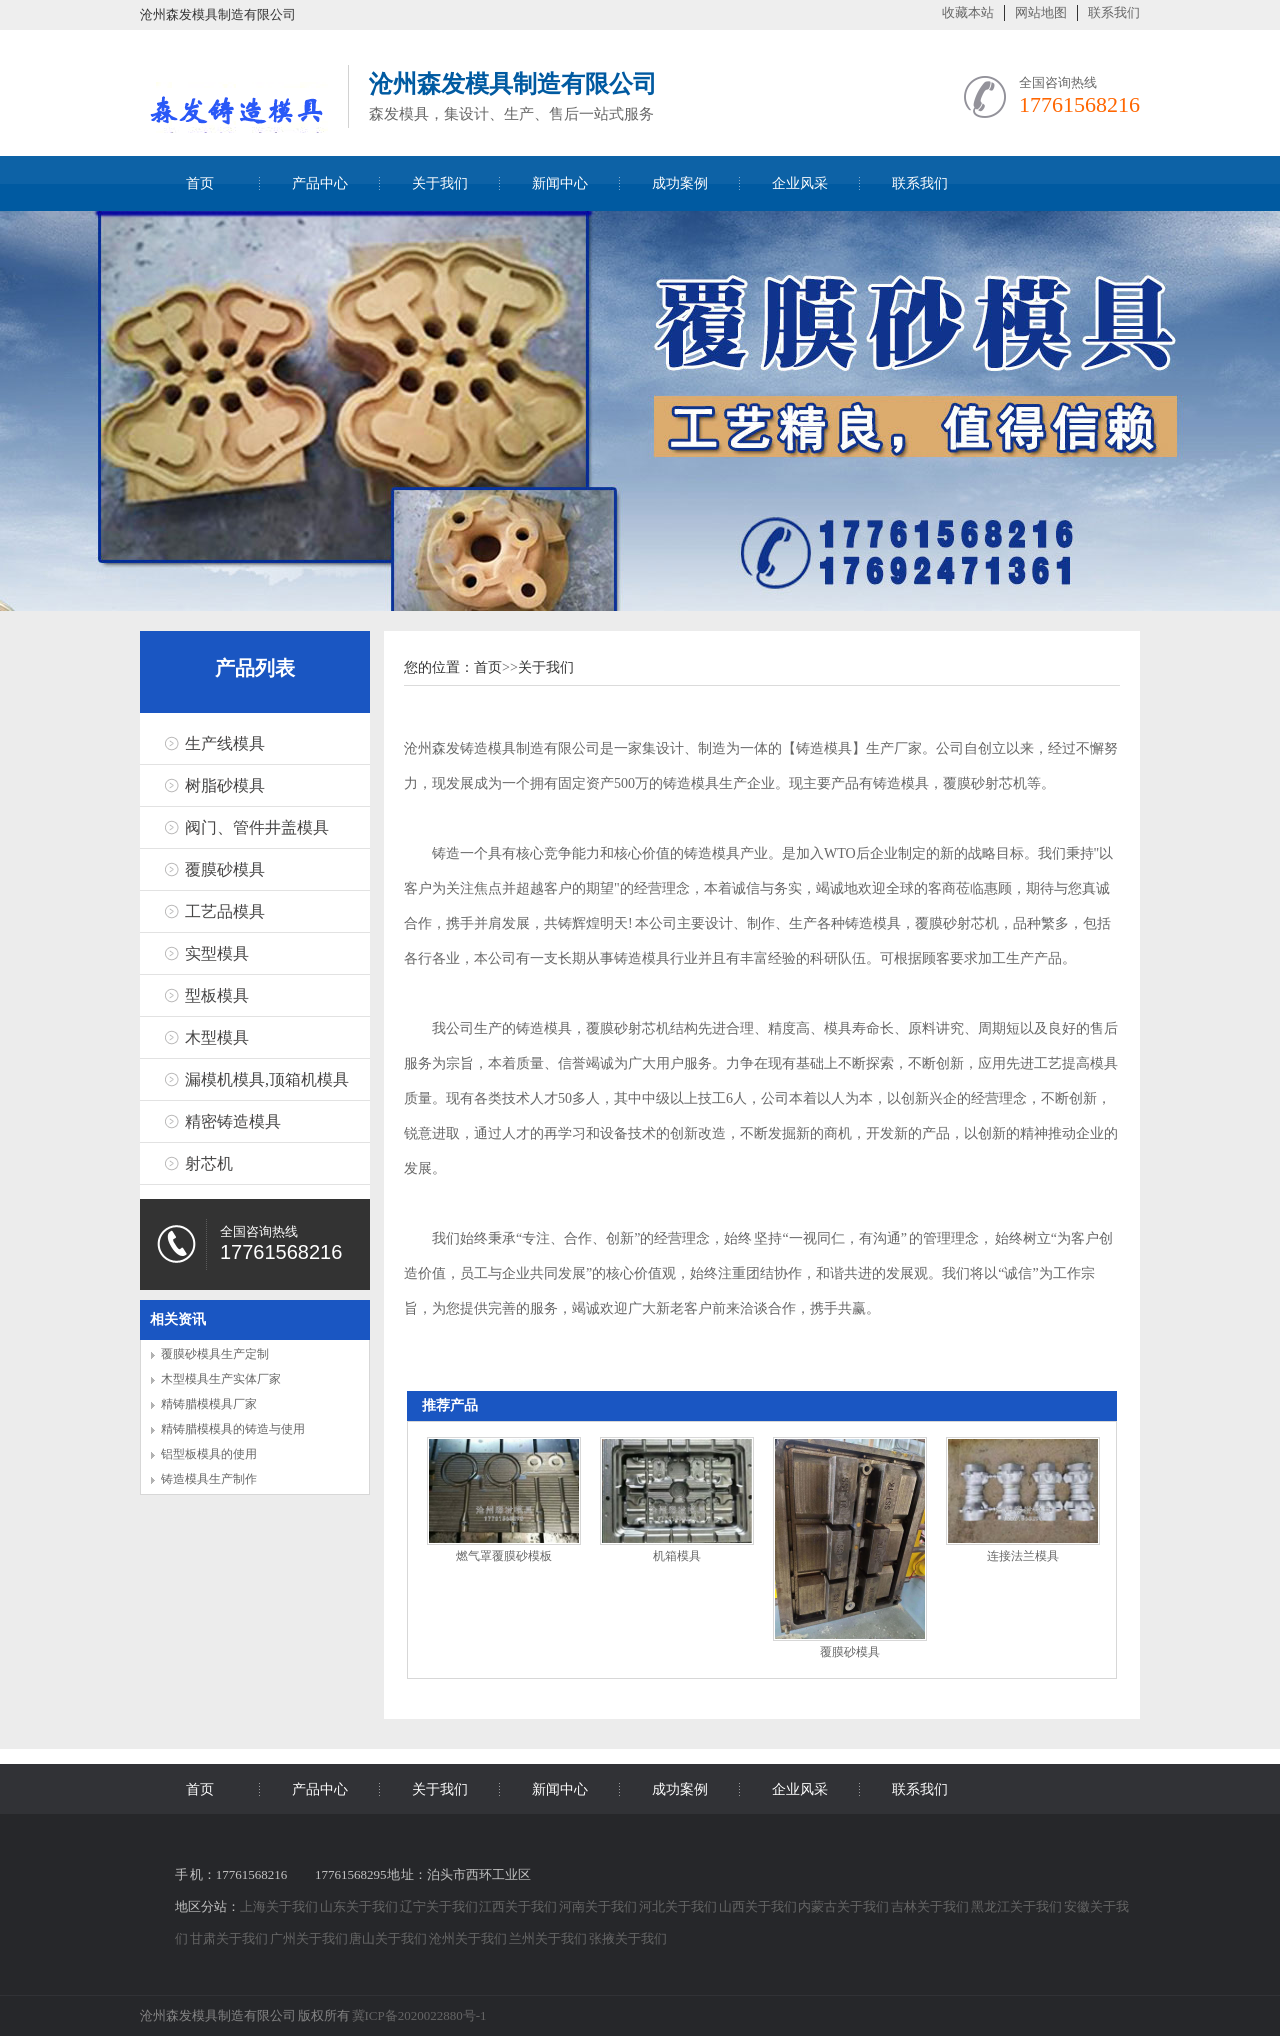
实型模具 (217, 953)
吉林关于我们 (931, 1906)
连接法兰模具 (1023, 1556)
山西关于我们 (759, 1906)
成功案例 (680, 183)
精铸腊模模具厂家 (209, 1404)
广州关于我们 (310, 1938)
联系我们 (1114, 12)
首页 (200, 183)
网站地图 (1041, 12)
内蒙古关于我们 (844, 1906)
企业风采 (800, 183)
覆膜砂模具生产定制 (215, 1354)
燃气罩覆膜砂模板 (504, 1556)
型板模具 (217, 995)
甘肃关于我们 (230, 1938)
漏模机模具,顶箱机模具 (267, 1079)
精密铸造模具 (233, 1121)
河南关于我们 (599, 1906)
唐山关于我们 (389, 1938)
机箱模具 (677, 1556)
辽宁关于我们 (440, 1906)
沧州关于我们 (469, 1938)
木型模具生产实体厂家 (221, 1379)
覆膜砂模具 (225, 869)
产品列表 (255, 668)
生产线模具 (225, 743)
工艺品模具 (225, 911)
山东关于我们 (360, 1906)
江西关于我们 (519, 1906)
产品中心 (320, 183)
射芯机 (209, 1163)
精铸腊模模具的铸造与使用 (233, 1429)
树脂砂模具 (225, 785)
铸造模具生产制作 (209, 1479)
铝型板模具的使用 (209, 1454)
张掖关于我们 (628, 1938)
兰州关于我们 (549, 1938)
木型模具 (217, 1037)
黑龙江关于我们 (1017, 1906)
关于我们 (440, 183)
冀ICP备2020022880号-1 (419, 2015)
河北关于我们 (679, 1906)
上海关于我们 (280, 1906)
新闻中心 (560, 183)
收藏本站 (968, 12)
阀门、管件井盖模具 (257, 827)
